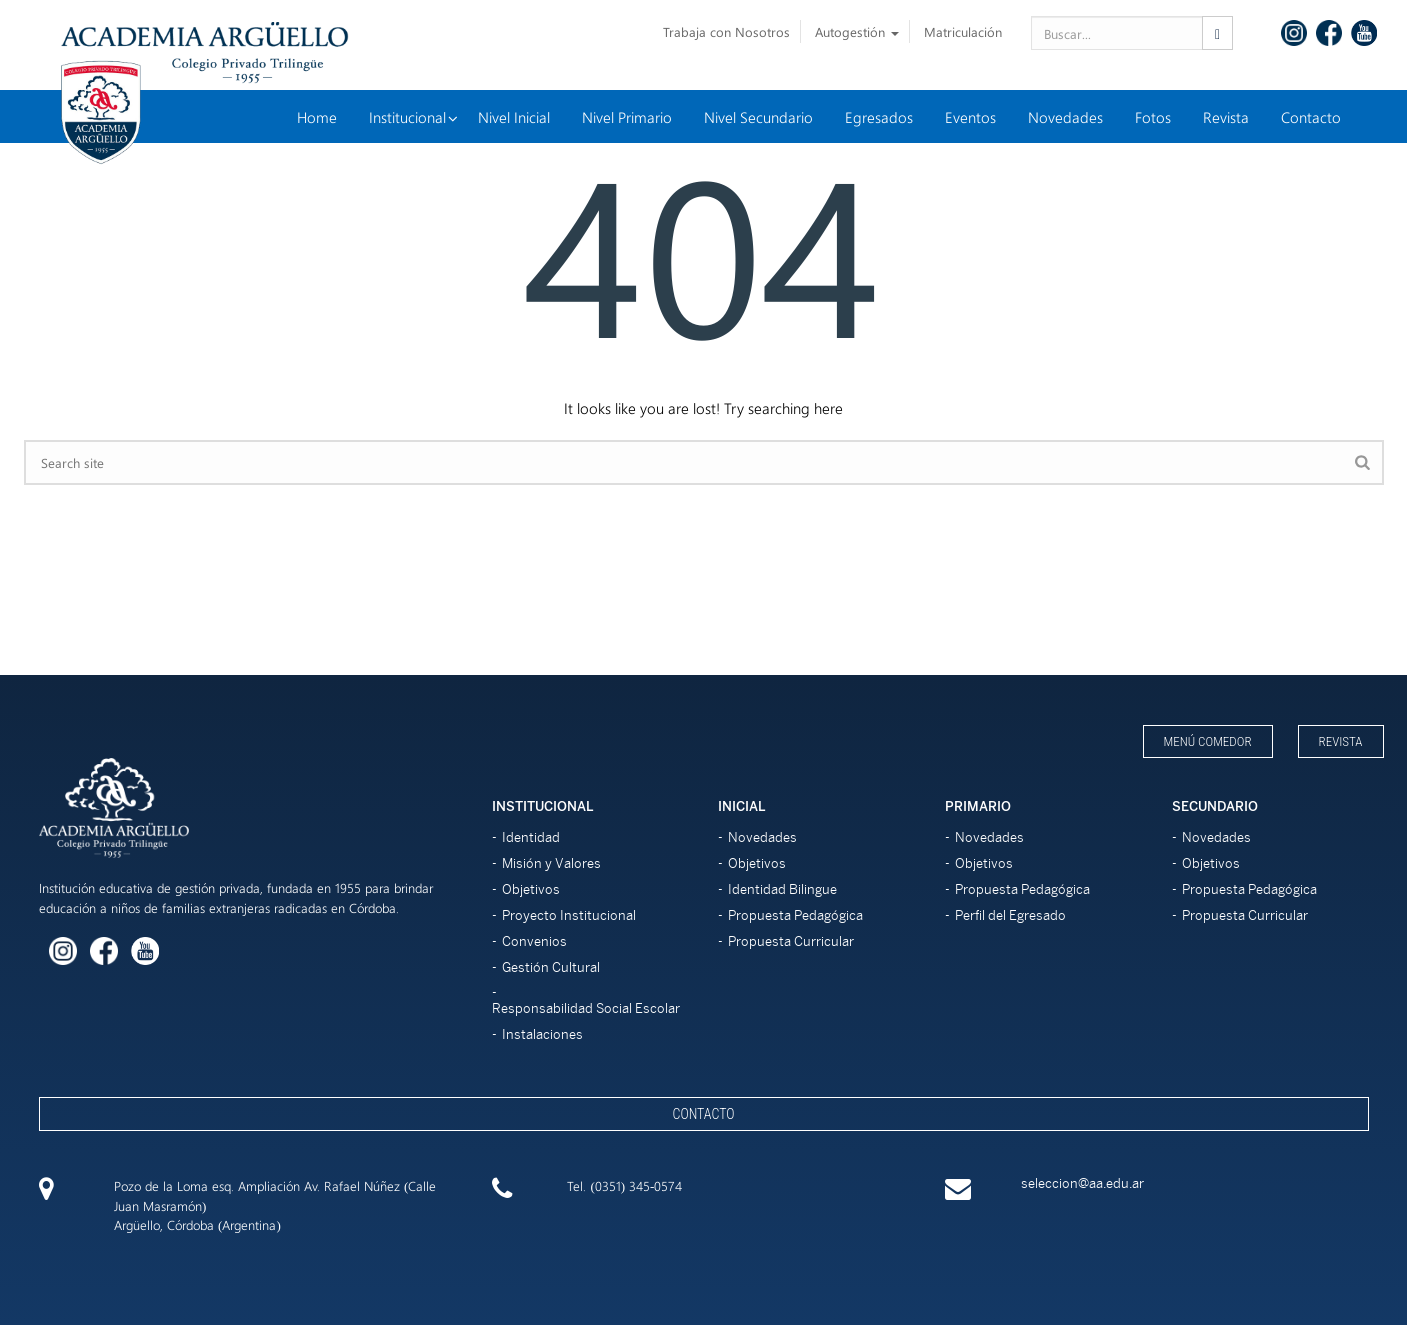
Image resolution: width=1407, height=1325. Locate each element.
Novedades (762, 837)
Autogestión (857, 31)
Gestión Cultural (551, 967)
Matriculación (963, 31)
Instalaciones (542, 1034)
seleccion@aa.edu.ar (1082, 1183)
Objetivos (531, 889)
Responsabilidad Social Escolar (586, 1008)
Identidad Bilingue (782, 889)
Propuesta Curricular (791, 941)
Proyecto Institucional (569, 915)
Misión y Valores (551, 863)
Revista (1341, 741)
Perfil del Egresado (1010, 915)
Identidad (531, 837)
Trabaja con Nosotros (726, 31)
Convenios (534, 941)
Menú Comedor (1208, 741)
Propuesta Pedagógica (795, 915)
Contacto (703, 1114)
